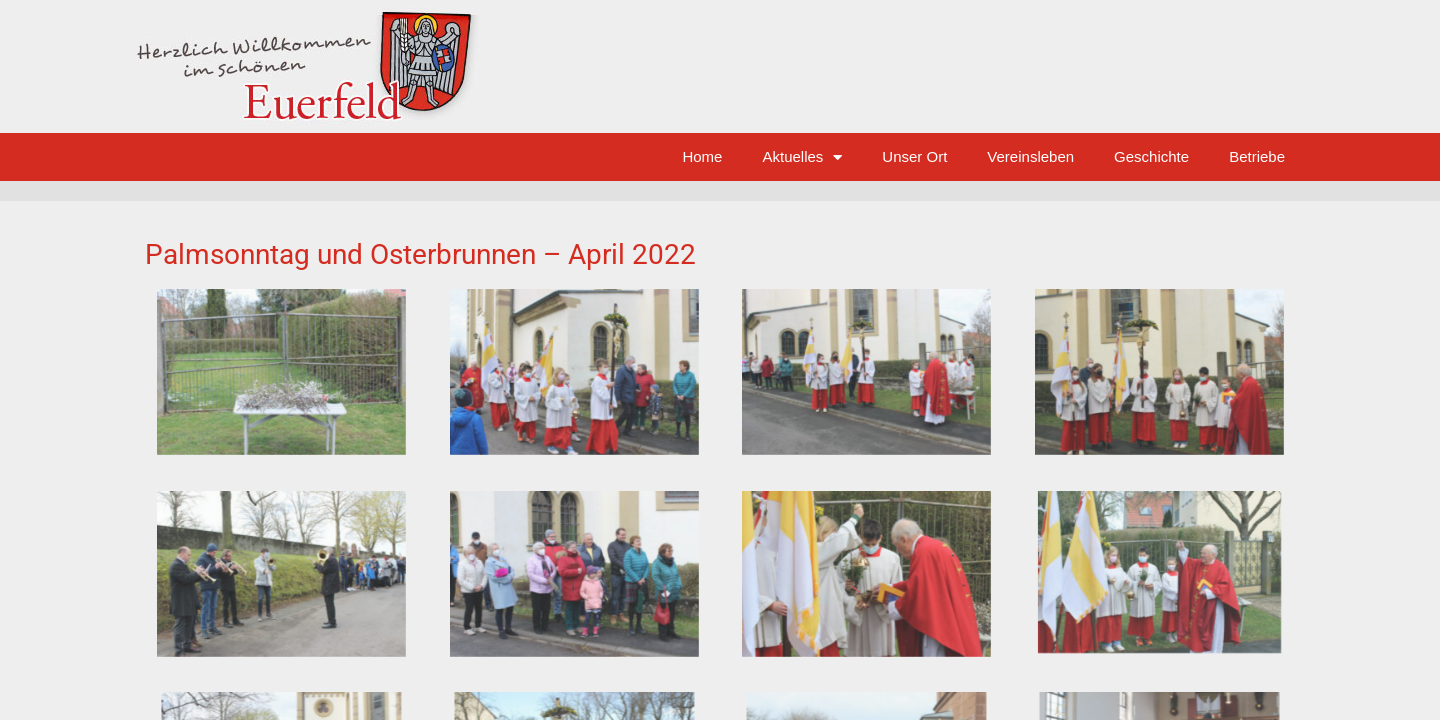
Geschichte (1151, 156)
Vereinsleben (1030, 156)
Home (702, 156)
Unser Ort (914, 156)
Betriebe (1257, 156)
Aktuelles (802, 157)
